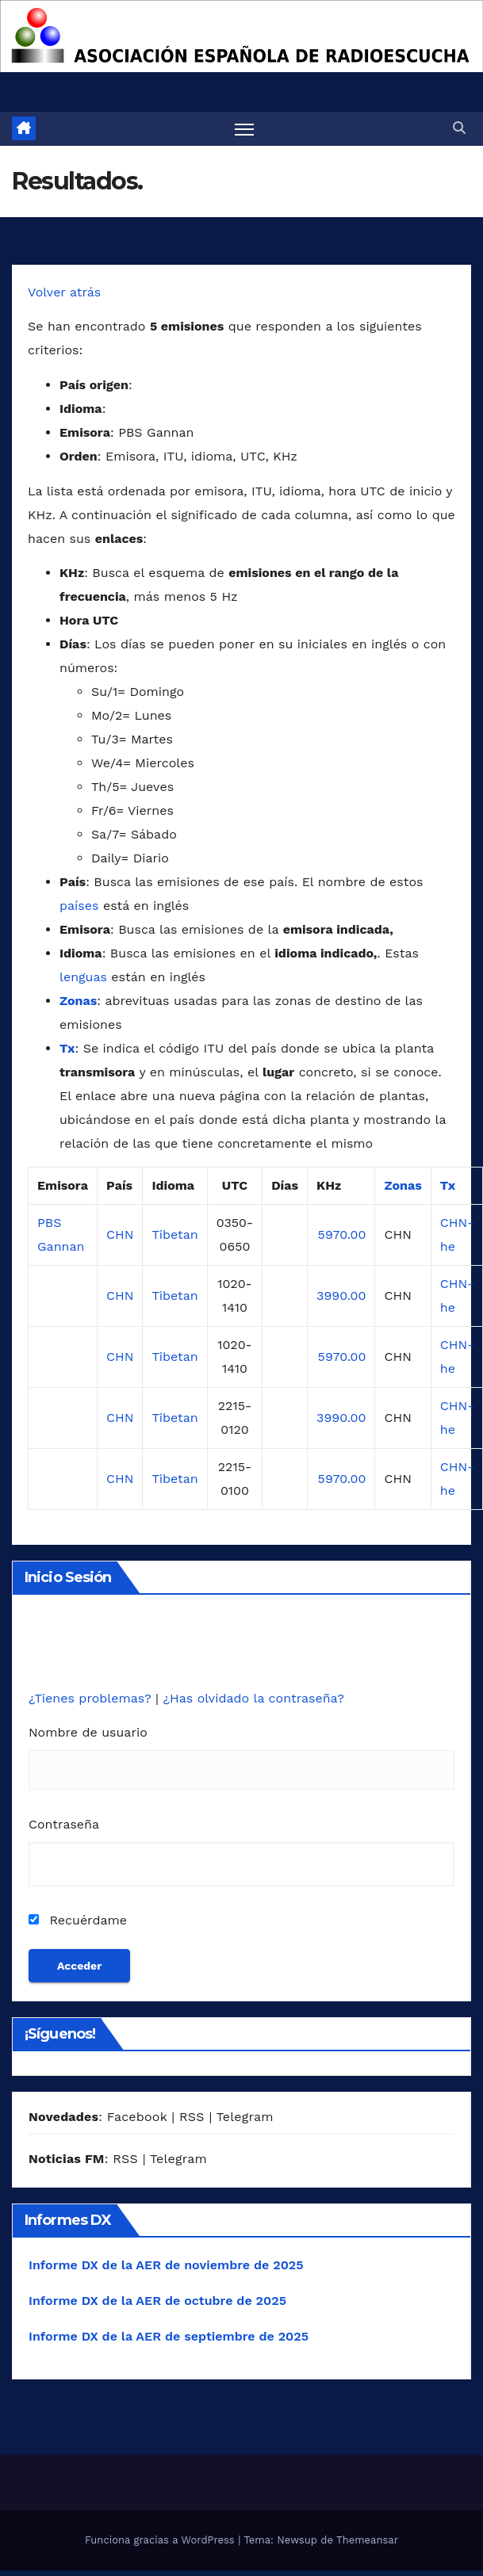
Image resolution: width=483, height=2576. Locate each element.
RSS (192, 2116)
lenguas (83, 976)
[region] (241, 36)
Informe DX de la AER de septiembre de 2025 (169, 2336)
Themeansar (367, 2540)
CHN (119, 1234)
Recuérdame (78, 1920)
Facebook (137, 2116)
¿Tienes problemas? (92, 1698)
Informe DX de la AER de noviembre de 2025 (166, 2264)
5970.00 (342, 1234)
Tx (67, 1048)
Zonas (78, 1000)
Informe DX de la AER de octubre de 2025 (157, 2300)
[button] (459, 128)
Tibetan (174, 1234)
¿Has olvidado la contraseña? (253, 1698)
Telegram (245, 2116)
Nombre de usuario (88, 1732)
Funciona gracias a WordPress (161, 2540)
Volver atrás (64, 292)
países (78, 905)
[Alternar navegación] (244, 128)
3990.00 (341, 1295)
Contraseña (64, 1824)
